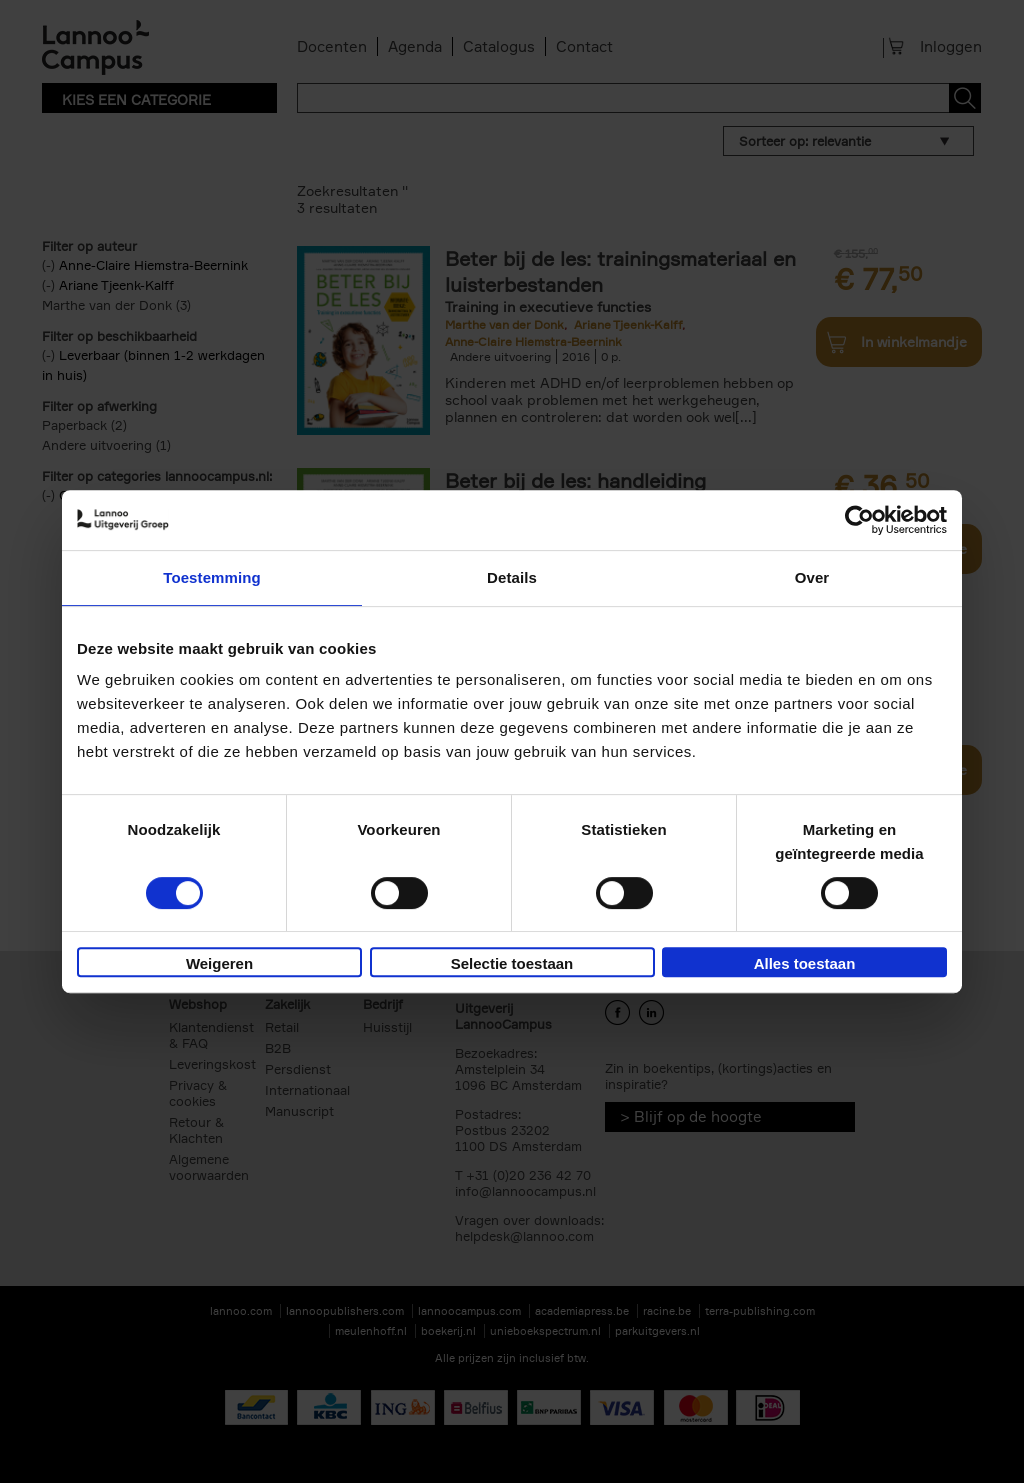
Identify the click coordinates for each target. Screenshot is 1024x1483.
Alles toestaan (805, 963)
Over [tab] (812, 577)
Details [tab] (512, 577)
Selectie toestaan (512, 963)
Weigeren (219, 963)
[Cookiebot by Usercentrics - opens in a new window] (859, 520)
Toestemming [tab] (212, 577)
